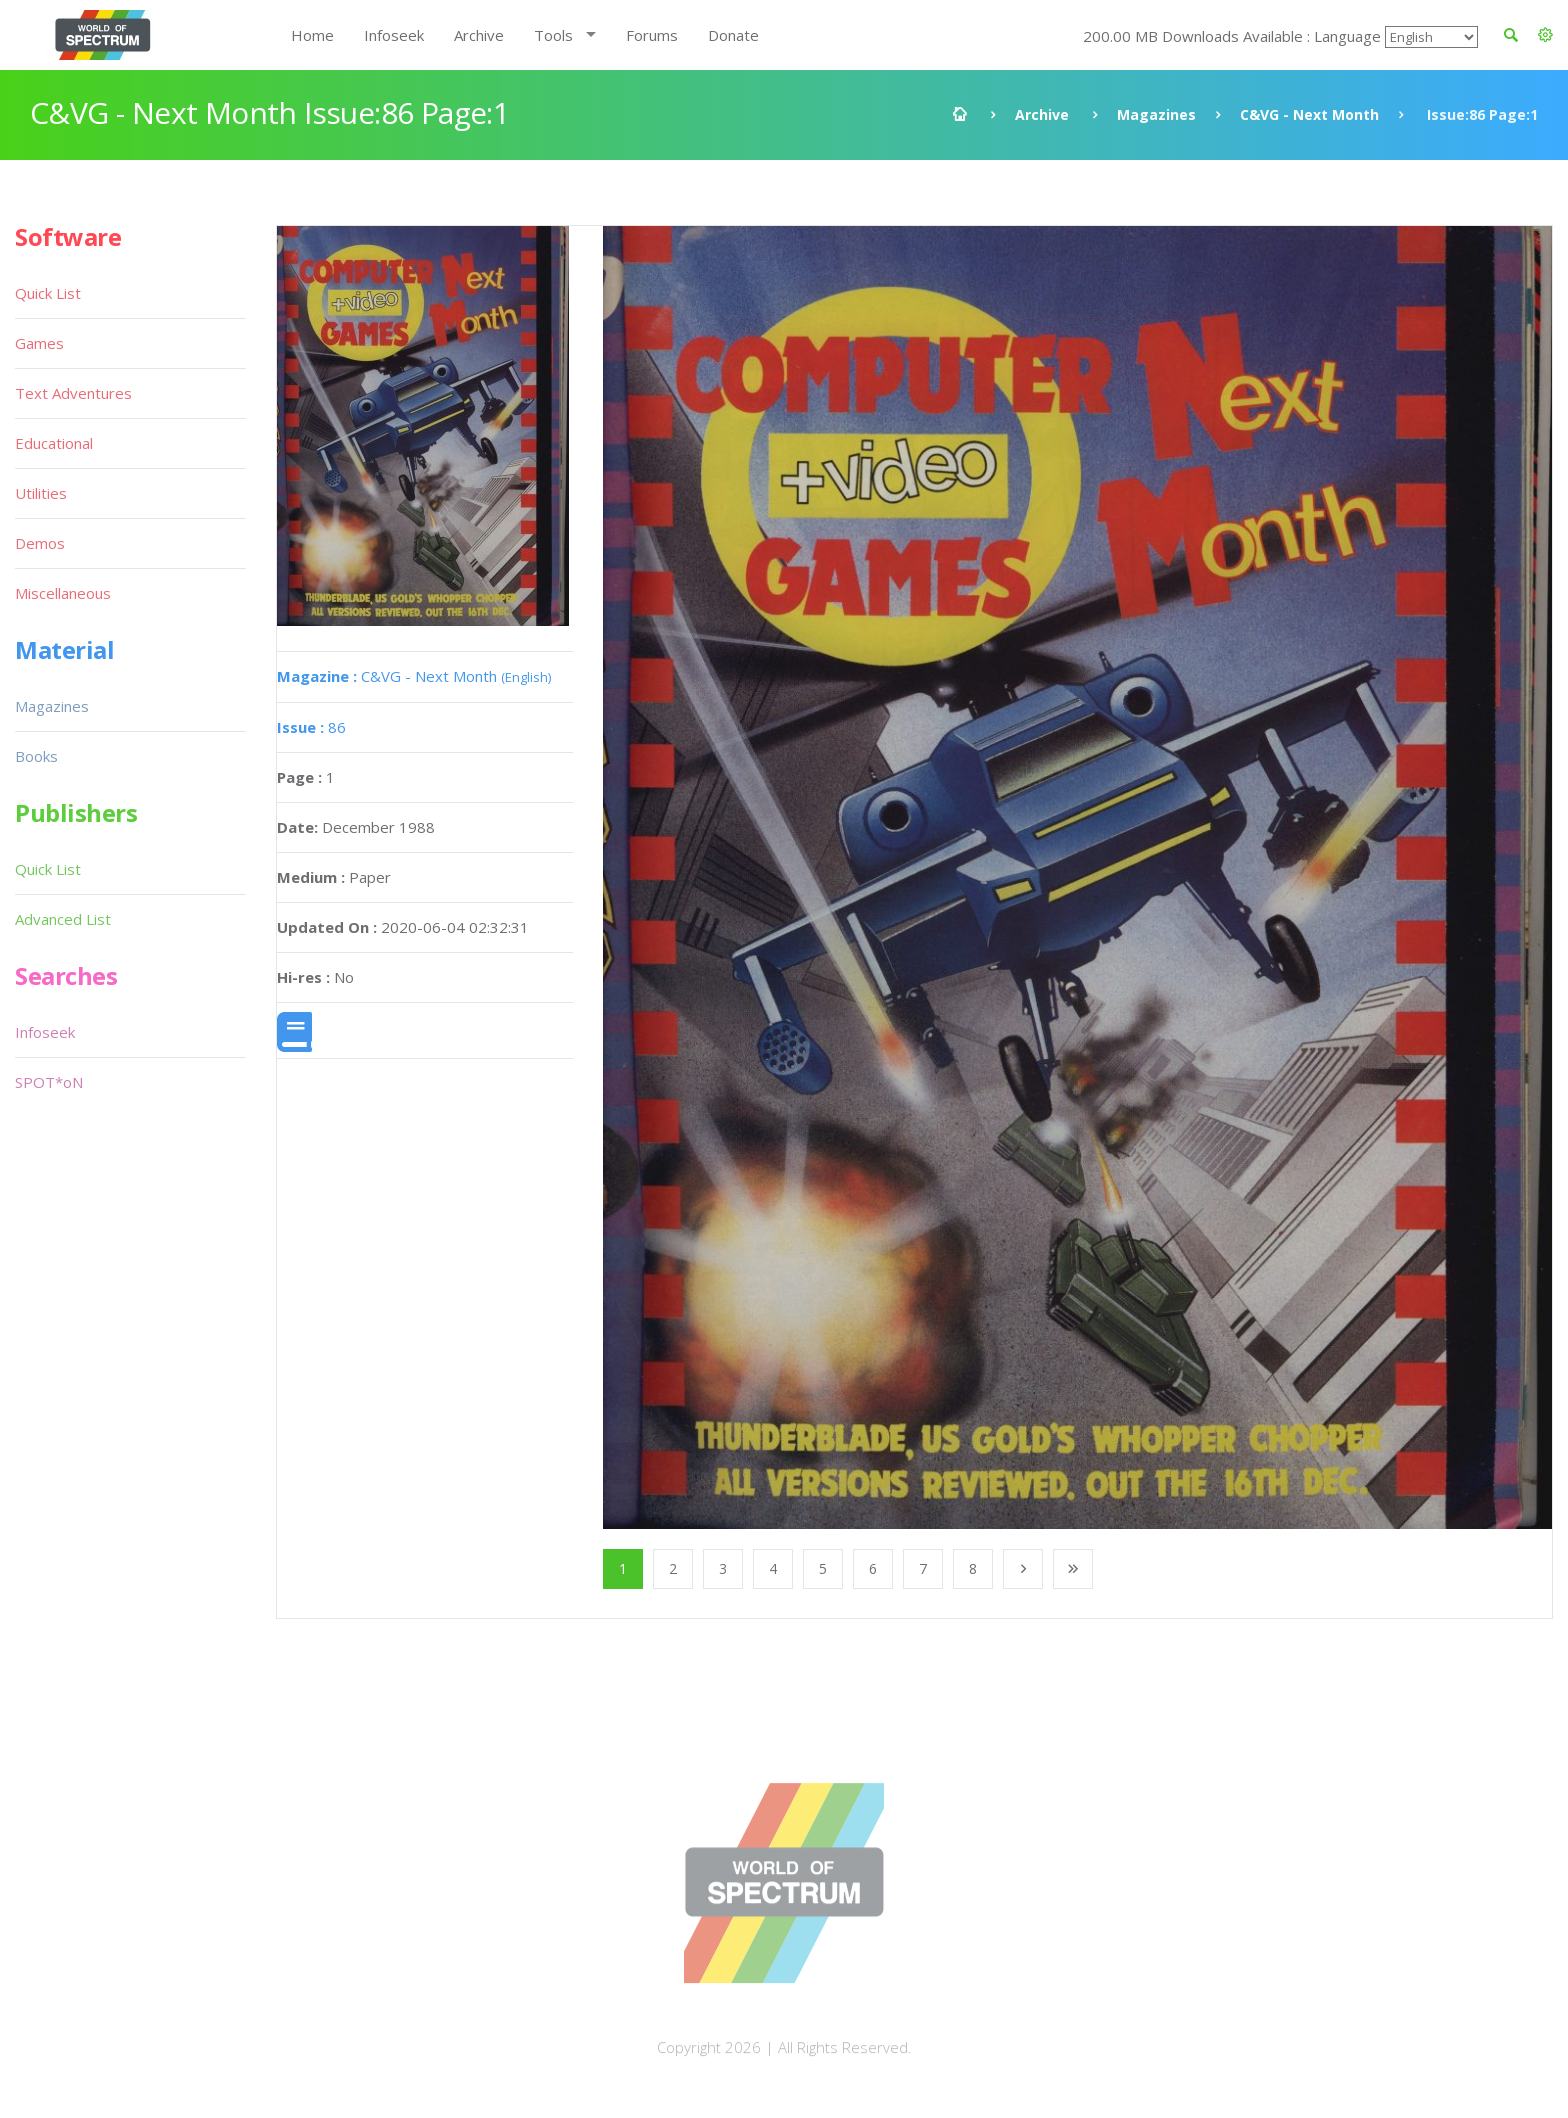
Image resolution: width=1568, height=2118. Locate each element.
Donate (733, 35)
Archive (479, 35)
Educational (54, 443)
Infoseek (394, 35)
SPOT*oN (49, 1082)
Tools (553, 35)
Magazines (1156, 114)
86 (311, 727)
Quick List (48, 293)
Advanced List (63, 919)
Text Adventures (73, 393)
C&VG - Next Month (1309, 114)
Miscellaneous (63, 593)
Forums (652, 35)
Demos (40, 543)
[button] (1545, 35)
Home (312, 35)
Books (36, 756)
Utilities (41, 493)
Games (39, 343)
